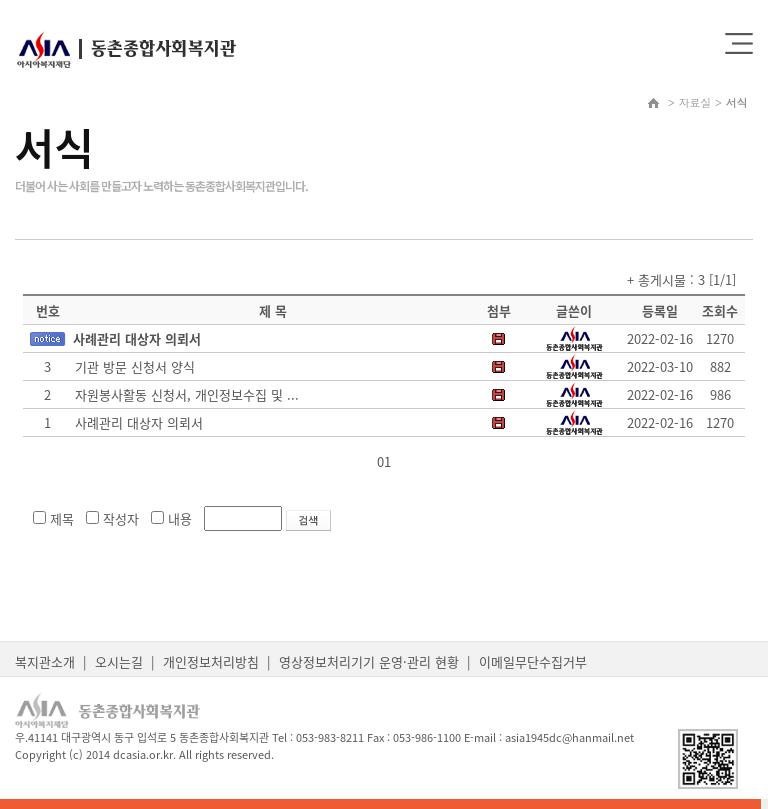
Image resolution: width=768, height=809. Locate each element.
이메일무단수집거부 (533, 661)
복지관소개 (45, 661)
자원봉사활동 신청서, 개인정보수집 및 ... (187, 394)
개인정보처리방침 (211, 661)
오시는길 (119, 661)
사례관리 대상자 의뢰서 (137, 338)
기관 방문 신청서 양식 (135, 366)
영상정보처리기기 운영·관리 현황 (369, 661)
